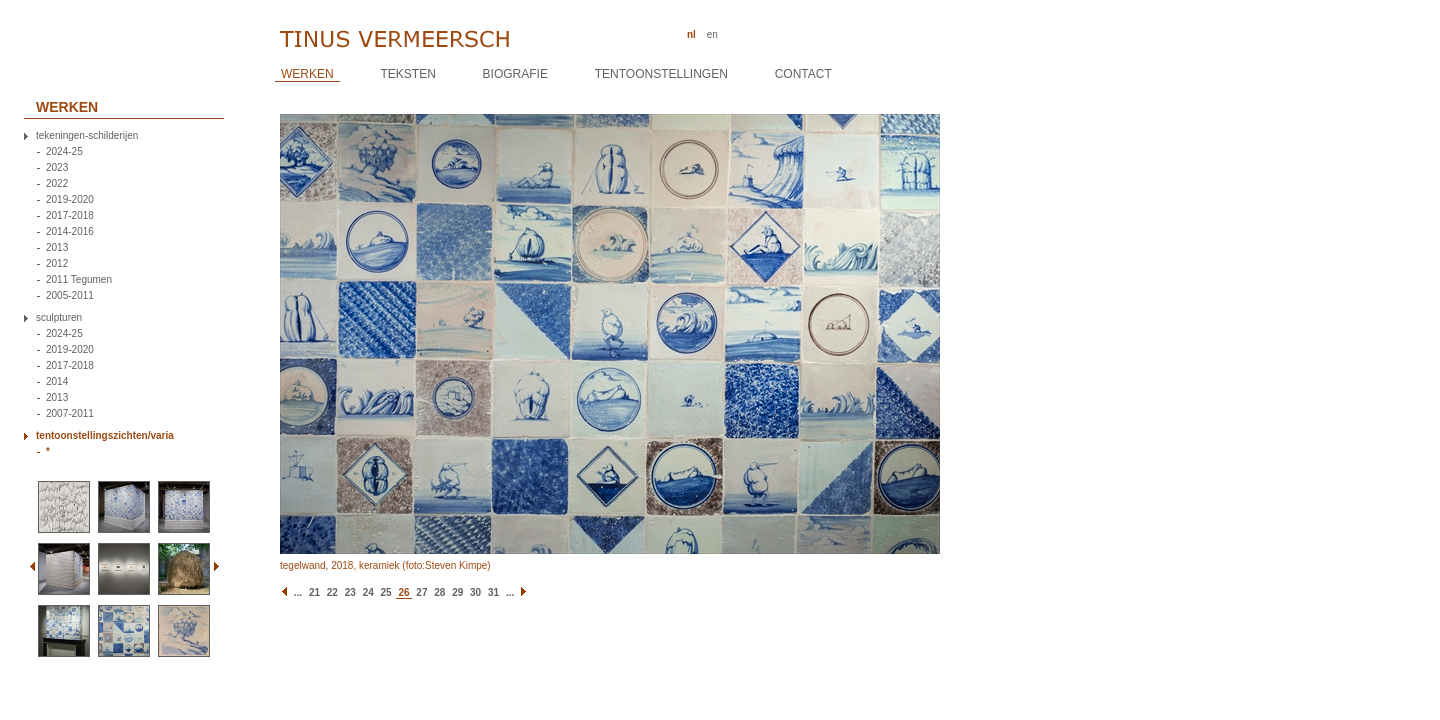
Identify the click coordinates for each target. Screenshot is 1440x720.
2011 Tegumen (79, 280)
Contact (803, 74)
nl (691, 34)
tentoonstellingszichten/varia (105, 436)
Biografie (515, 74)
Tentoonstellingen (661, 74)
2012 (57, 264)
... (298, 592)
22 (332, 592)
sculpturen (59, 318)
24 (368, 592)
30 (475, 592)
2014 (57, 382)
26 (403, 592)
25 (386, 592)
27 (421, 592)
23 (350, 592)
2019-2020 (70, 200)
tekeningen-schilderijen (87, 136)
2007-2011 (70, 414)
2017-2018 (70, 216)
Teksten (407, 74)
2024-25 (64, 152)
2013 (57, 248)
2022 (57, 184)
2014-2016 (70, 232)
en (712, 34)
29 (457, 592)
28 (439, 592)
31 (493, 592)
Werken (307, 74)
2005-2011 (70, 296)
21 (314, 592)
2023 (57, 168)
